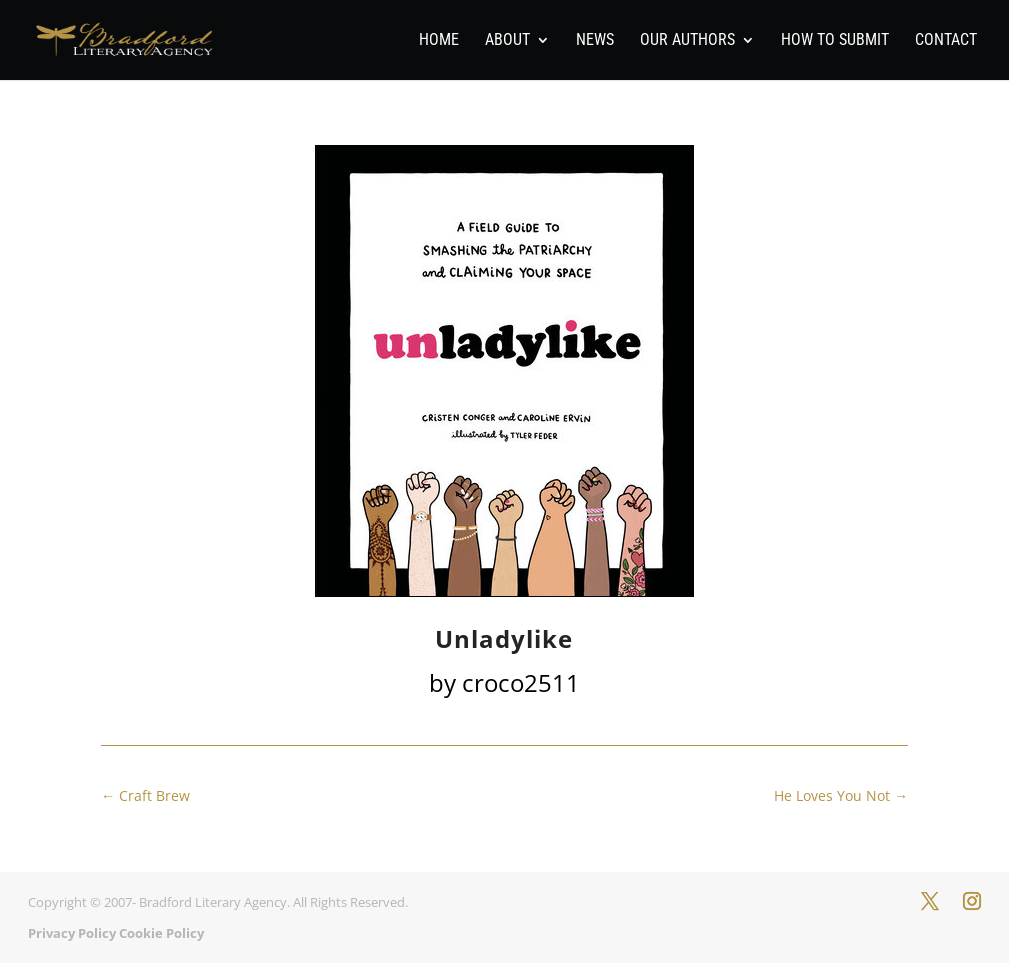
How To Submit (835, 41)
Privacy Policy (72, 933)
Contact (946, 41)
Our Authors (687, 41)
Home (439, 41)
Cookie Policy (161, 933)
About (507, 41)
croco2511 (521, 682)
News (595, 41)
